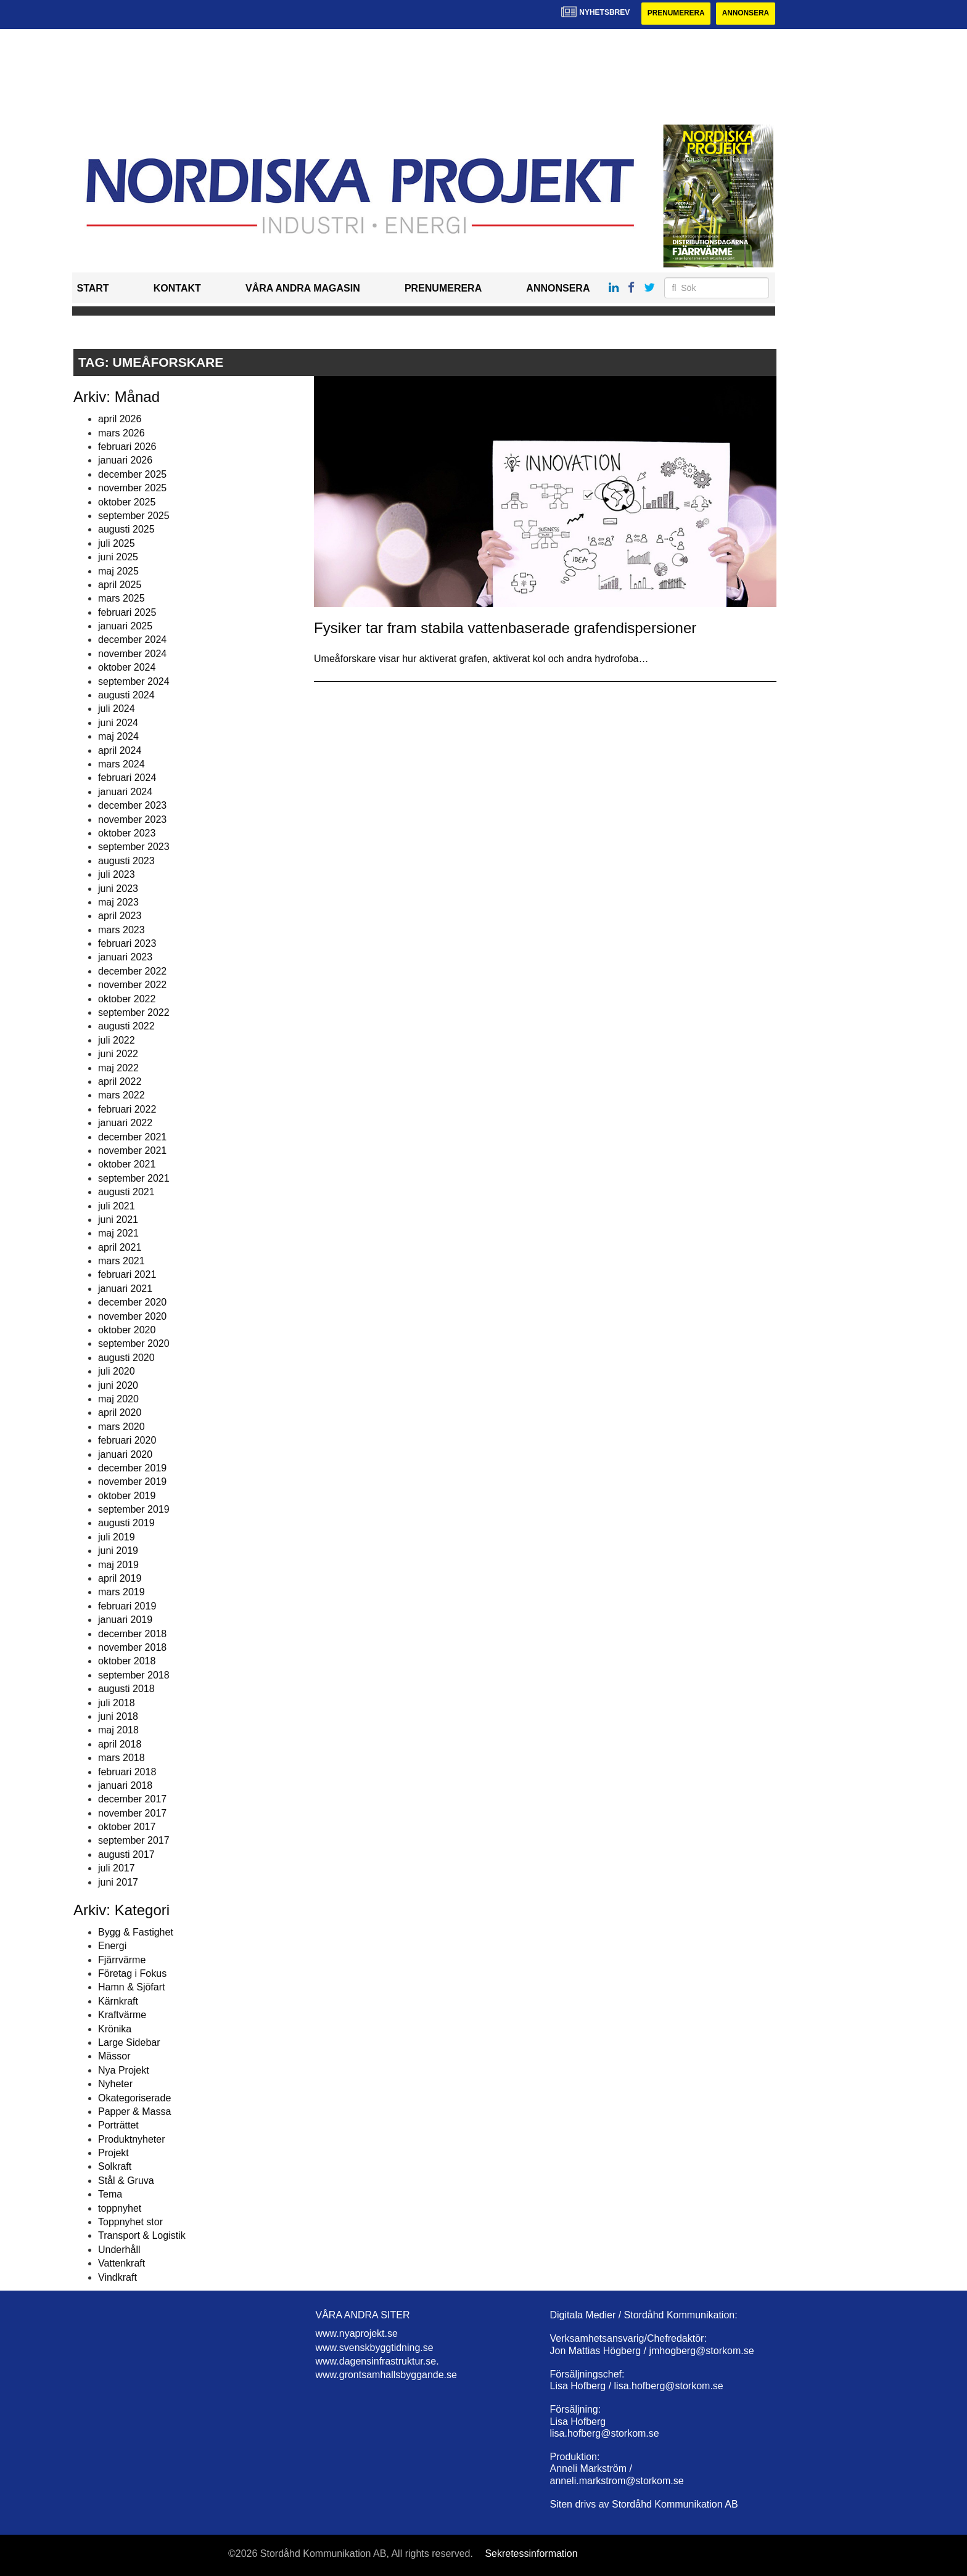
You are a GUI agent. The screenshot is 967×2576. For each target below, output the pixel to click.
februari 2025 (127, 612)
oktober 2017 (126, 1827)
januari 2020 (125, 1454)
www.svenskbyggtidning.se (375, 2347)
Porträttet (118, 2125)
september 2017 (134, 1841)
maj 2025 (118, 571)
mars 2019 (121, 1592)
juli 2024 (116, 709)
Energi (112, 1945)
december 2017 (132, 1799)
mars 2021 (121, 1261)
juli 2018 (116, 1703)
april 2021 (119, 1247)
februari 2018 (127, 1772)
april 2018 (119, 1744)
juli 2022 (116, 1040)
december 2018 (132, 1634)
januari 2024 (125, 792)
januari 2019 (125, 1619)
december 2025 (132, 474)
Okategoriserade (134, 2098)
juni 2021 (118, 1219)
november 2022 (132, 984)
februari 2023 (127, 943)
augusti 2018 (126, 1688)
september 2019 (134, 1509)
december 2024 (132, 640)
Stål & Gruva (126, 2180)
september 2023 (134, 847)
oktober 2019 (126, 1495)
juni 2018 (118, 1716)
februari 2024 (127, 778)
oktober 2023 (126, 833)
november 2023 (132, 819)
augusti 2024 (126, 695)
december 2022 (132, 971)
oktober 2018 (126, 1661)
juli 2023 (116, 874)
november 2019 (132, 1482)
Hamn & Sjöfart (131, 1987)
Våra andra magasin (302, 289)
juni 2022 (118, 1054)
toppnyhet (119, 2208)
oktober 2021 (126, 1164)
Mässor (114, 2056)
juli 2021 (116, 1206)
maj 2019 (118, 1565)
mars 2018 (121, 1757)
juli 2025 (116, 543)
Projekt (113, 2153)
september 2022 (134, 1012)
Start (93, 289)
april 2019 (119, 1578)
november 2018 (132, 1647)
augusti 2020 (126, 1357)
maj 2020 (118, 1399)
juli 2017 (116, 1868)
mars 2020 (121, 1426)
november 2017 (132, 1813)
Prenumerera (675, 13)
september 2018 (134, 1675)
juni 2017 (118, 1882)
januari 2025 (125, 626)
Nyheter (115, 2084)
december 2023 (132, 805)
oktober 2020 (126, 1330)
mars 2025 (121, 599)
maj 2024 (118, 736)
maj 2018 (118, 1730)
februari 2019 (127, 1606)
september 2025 (134, 515)
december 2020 (132, 1302)
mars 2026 (121, 433)
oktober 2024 (126, 667)
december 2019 (132, 1468)
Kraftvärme (122, 2015)
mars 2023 (121, 930)
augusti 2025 (126, 530)
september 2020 (134, 1344)
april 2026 (119, 419)
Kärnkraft (118, 2001)
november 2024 (132, 653)
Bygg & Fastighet (135, 1932)
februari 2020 (127, 1440)
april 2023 (119, 916)
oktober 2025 (126, 502)
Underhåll (119, 2249)
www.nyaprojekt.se (357, 2333)
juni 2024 (118, 723)
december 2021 (132, 1137)
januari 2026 (125, 461)
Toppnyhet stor (130, 2222)
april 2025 (119, 584)
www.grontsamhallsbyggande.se (386, 2375)
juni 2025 (118, 557)
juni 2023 (118, 888)
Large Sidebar (129, 2042)
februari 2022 (127, 1109)
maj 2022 (118, 1068)
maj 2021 (118, 1234)
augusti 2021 (126, 1192)
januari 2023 (125, 957)
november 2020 (132, 1316)
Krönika (114, 2029)
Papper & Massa (134, 2111)
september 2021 (134, 1178)
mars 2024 (121, 764)
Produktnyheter (131, 2139)
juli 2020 (116, 1371)
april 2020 (119, 1413)
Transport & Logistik (142, 2236)
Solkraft (114, 2167)
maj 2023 (118, 902)
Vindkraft (117, 2277)
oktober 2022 (126, 999)
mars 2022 (121, 1095)
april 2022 (119, 1081)
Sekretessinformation (531, 2553)
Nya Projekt (123, 2070)
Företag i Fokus (132, 1973)
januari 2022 (125, 1123)
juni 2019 (118, 1550)
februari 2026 (127, 446)
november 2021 (132, 1150)
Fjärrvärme (122, 1960)
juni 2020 (118, 1385)
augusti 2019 (126, 1523)
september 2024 (134, 681)
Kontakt (177, 289)
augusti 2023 (126, 861)
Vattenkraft (121, 2263)
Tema (110, 2194)
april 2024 (119, 750)
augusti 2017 (126, 1854)
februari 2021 (127, 1275)
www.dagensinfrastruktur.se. (377, 2361)
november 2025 (132, 488)
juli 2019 (116, 1537)
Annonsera (745, 13)
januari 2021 (125, 1288)
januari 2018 (125, 1785)
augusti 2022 (126, 1026)
